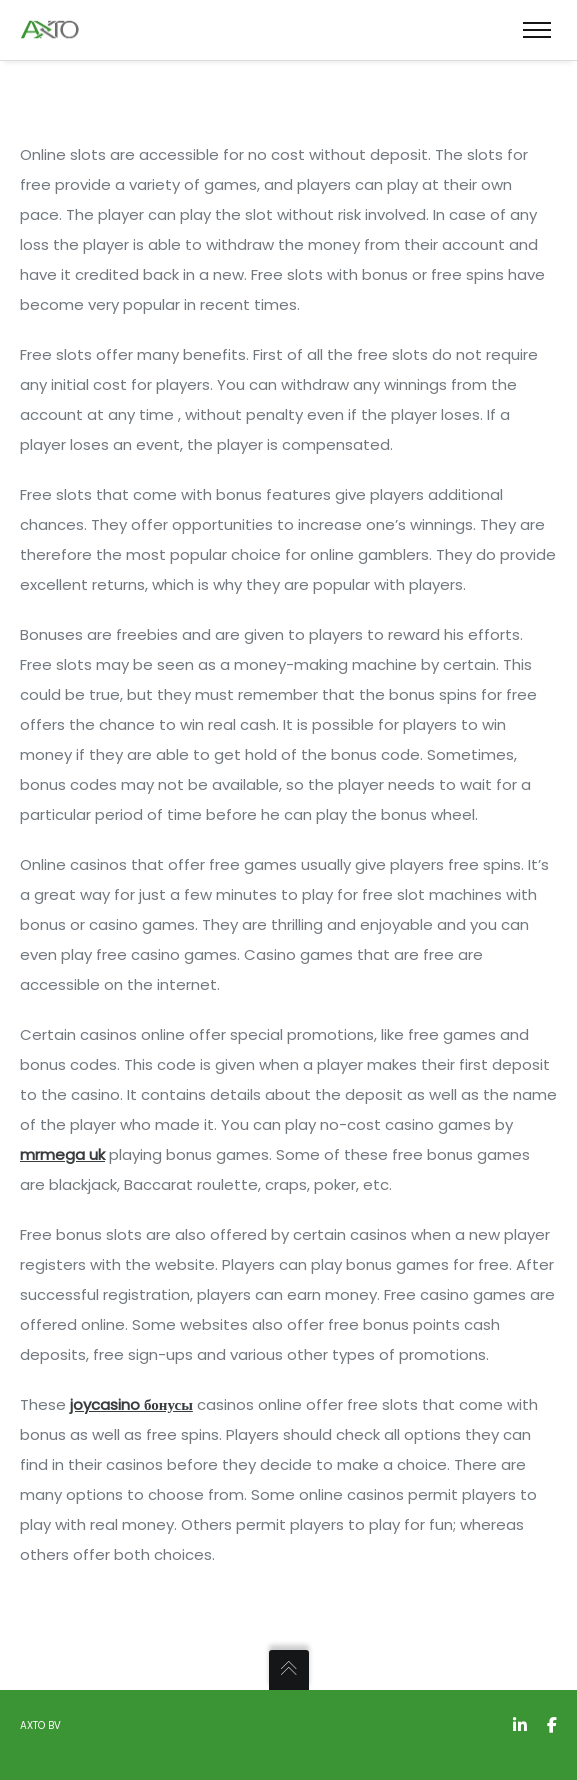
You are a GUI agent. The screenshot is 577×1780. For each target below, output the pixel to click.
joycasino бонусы (131, 1404)
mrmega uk (62, 1154)
